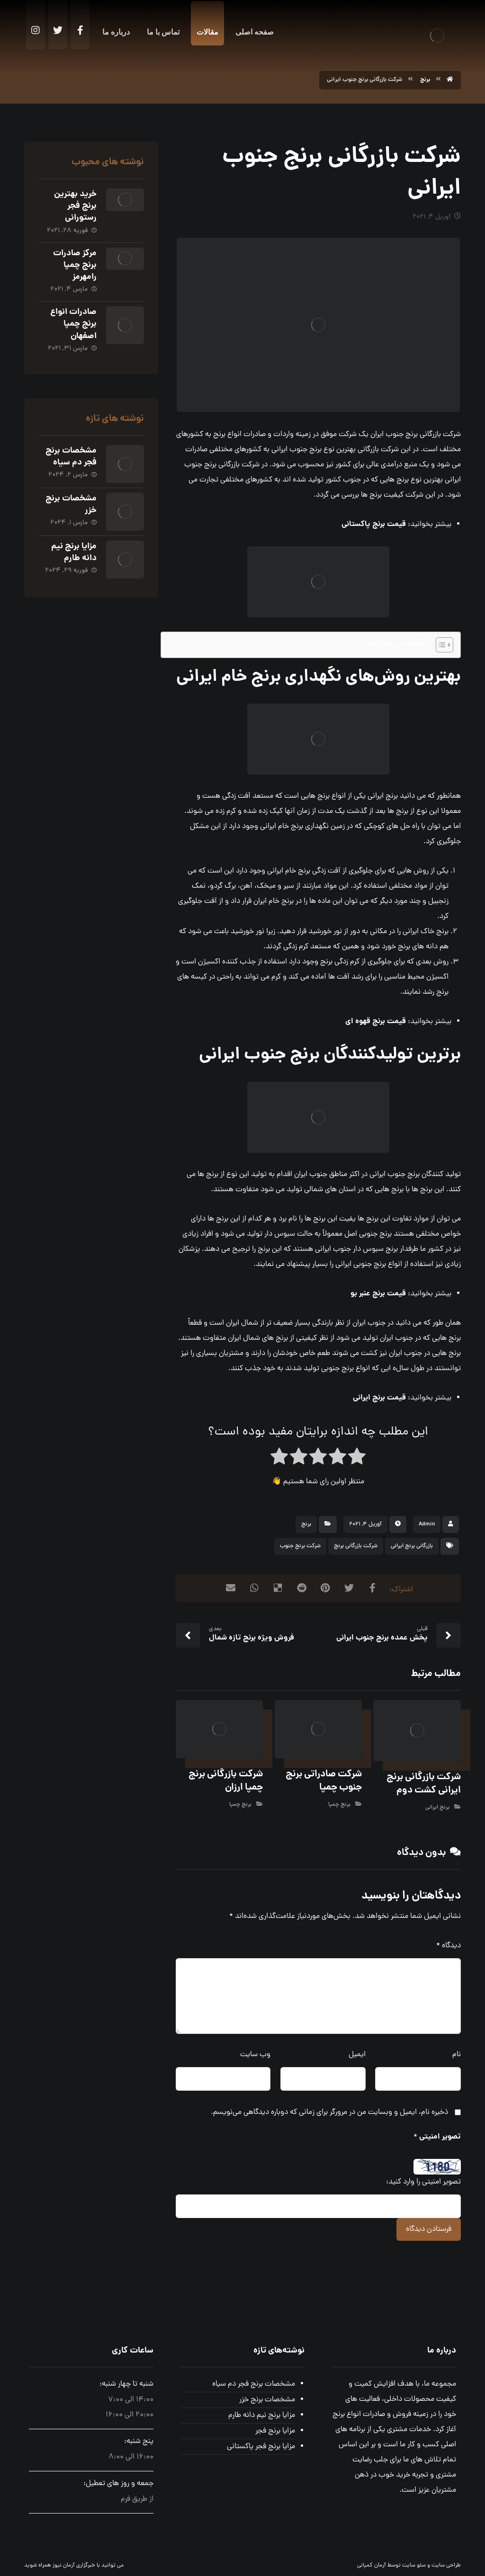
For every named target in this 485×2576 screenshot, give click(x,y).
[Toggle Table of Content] (440, 645)
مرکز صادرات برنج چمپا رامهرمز (75, 265)
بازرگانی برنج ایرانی (412, 1546)
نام (456, 2054)
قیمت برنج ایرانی (379, 1398)
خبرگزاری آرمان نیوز (74, 2565)
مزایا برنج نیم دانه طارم (74, 552)
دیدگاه (448, 1946)
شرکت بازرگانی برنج (355, 1546)
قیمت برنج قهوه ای (375, 1021)
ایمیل (357, 2054)
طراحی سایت (446, 2565)
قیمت (373, 524)
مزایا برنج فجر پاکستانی (261, 2446)
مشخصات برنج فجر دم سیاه (71, 457)
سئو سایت (414, 2565)
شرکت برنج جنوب (300, 1546)
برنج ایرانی (437, 1807)
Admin (427, 1524)
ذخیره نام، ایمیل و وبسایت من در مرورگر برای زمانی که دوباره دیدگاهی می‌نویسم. (329, 2112)
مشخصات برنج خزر (71, 504)
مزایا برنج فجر (275, 2431)
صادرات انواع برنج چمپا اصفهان (73, 324)
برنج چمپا (339, 1805)
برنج (306, 1524)
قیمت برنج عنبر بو (378, 1294)
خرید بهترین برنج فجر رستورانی (75, 206)
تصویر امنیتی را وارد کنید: (423, 2182)
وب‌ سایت (255, 2054)
